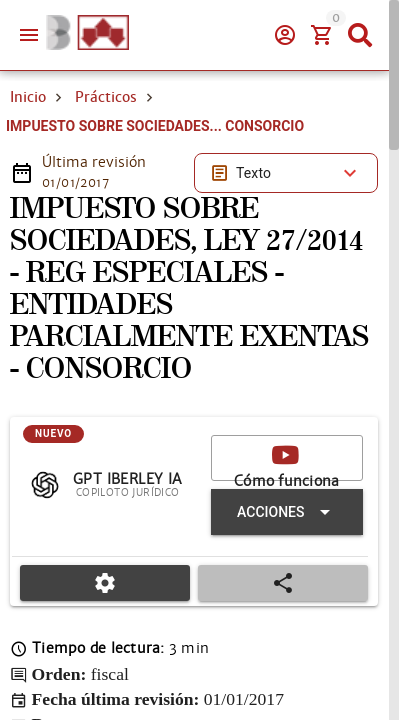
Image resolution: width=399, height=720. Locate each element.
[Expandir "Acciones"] (287, 512)
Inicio (28, 97)
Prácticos (106, 97)
